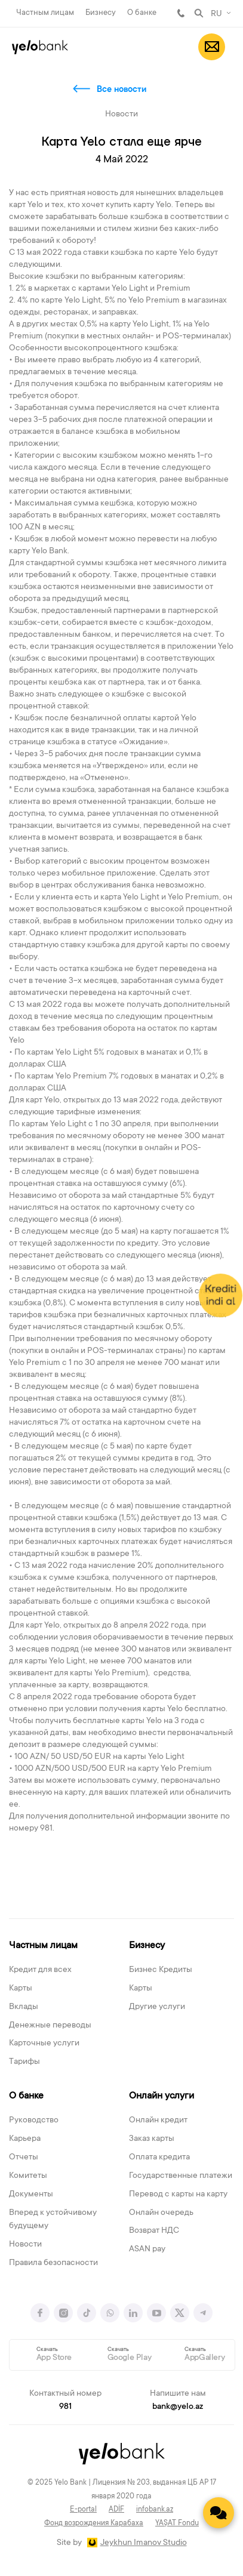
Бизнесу (100, 12)
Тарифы (24, 2062)
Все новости (121, 90)
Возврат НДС (154, 2231)
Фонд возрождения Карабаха (93, 2523)
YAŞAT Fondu (177, 2523)
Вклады (23, 2007)
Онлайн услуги (161, 2096)
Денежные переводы (50, 2025)
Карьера (25, 2139)
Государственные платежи (180, 2176)
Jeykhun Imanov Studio (143, 2543)
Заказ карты (151, 2139)
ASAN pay (147, 2249)
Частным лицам (45, 12)
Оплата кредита (159, 2157)
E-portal (83, 2510)
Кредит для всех (40, 1970)
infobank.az (154, 2510)
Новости (25, 2245)
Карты (20, 1988)
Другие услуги (157, 2007)
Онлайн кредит (158, 2120)
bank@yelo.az (177, 2407)
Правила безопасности (53, 2263)
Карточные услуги (44, 2043)
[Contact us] (218, 2512)
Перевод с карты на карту (178, 2194)
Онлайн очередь (161, 2213)
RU (216, 14)
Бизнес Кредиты (160, 1970)
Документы (31, 2194)
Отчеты (23, 2157)
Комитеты (28, 2176)
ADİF (116, 2510)
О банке (141, 12)
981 (181, 13)
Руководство (34, 2120)
